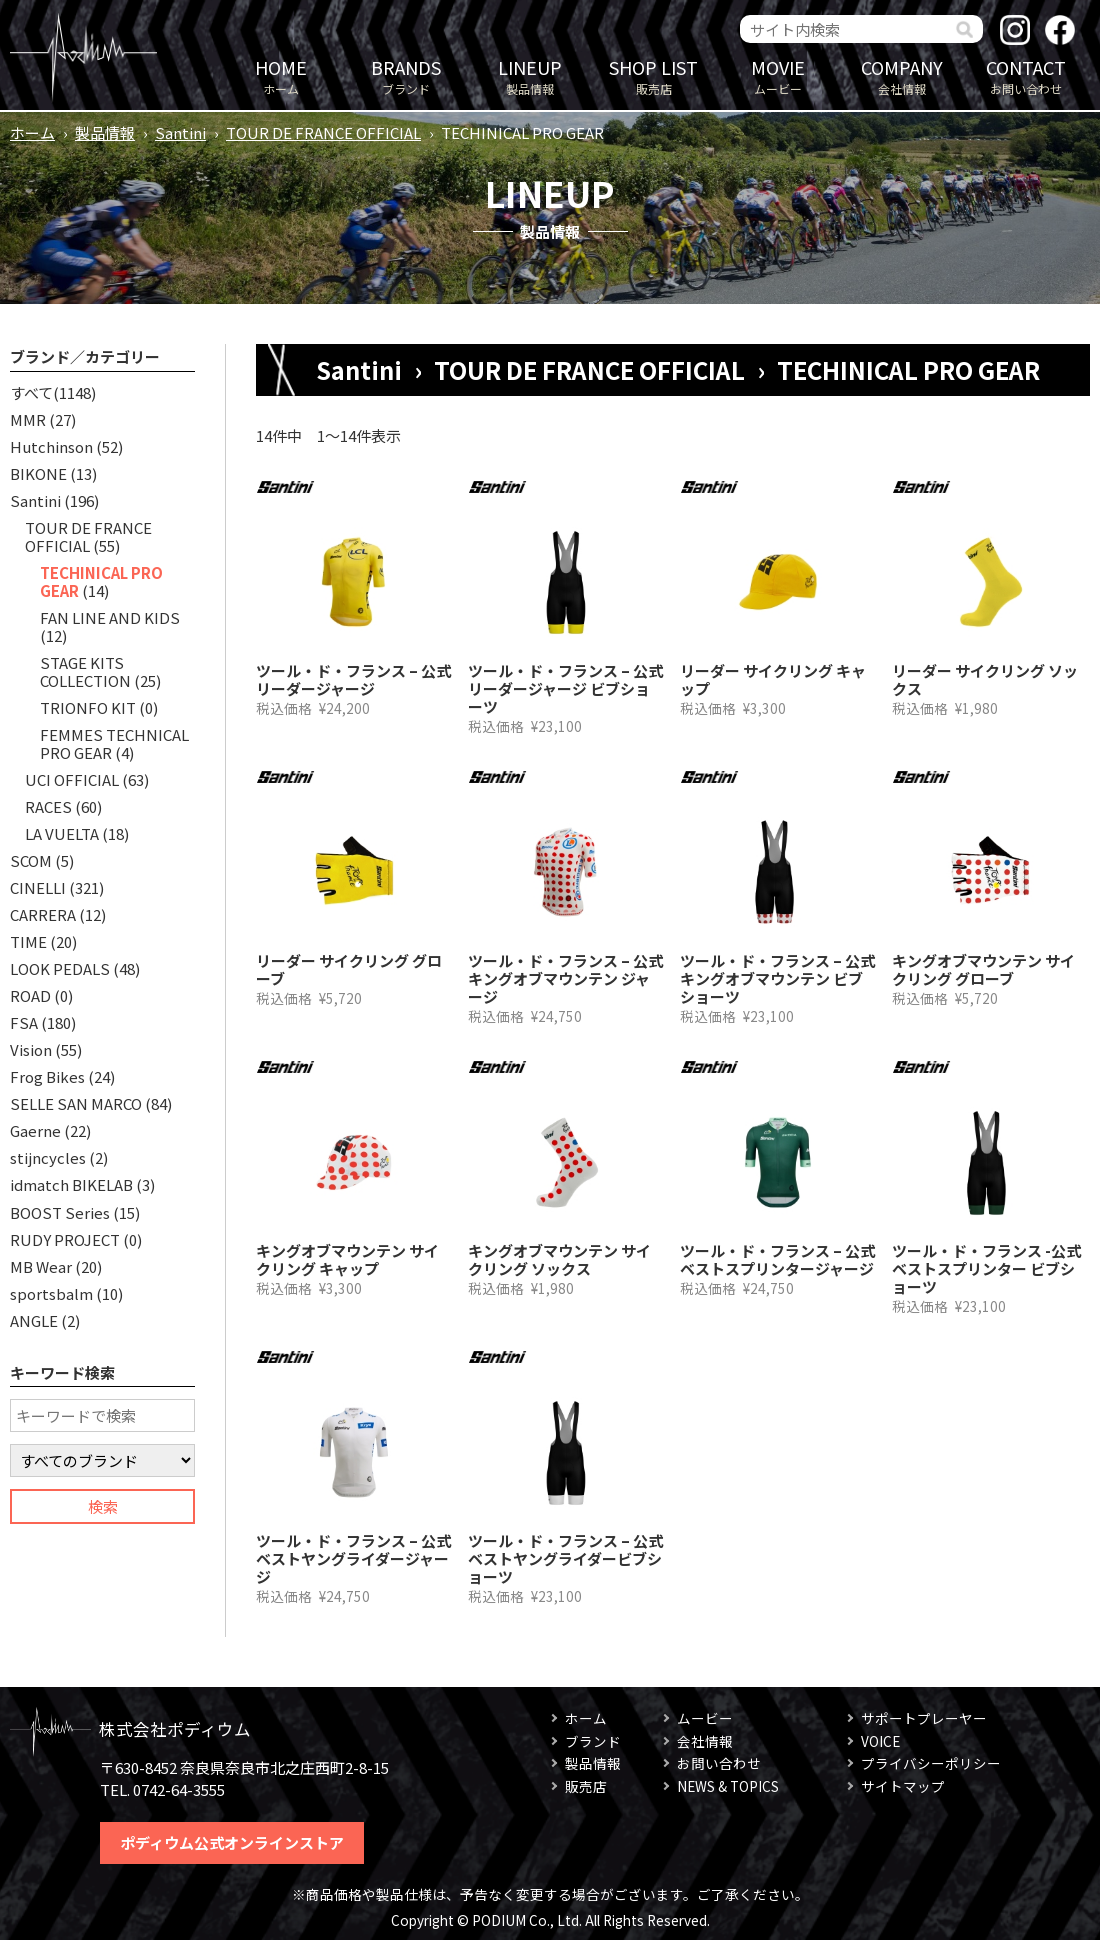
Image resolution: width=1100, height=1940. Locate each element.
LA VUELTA (62, 833)
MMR (28, 419)
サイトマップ (903, 1786)
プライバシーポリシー (931, 1763)
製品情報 (530, 75)
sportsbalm (51, 1293)
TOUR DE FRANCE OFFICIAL (323, 132)
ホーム (281, 75)
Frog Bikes (47, 1076)
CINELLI (38, 887)
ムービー (778, 75)
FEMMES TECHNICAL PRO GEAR (114, 743)
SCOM (31, 860)
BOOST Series (60, 1212)
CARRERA (43, 914)
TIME (28, 941)
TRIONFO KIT (88, 707)
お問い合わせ (1026, 75)
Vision (31, 1049)
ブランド (406, 75)
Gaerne (35, 1130)
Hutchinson (51, 446)
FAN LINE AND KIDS (110, 617)
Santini (180, 132)
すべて (31, 392)
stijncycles (48, 1157)
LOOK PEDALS (60, 968)
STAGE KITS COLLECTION (85, 671)
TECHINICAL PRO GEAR (101, 581)
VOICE (880, 1741)
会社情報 (902, 75)
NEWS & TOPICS (728, 1786)
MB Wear (41, 1266)
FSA (24, 1022)
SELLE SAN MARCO (76, 1103)
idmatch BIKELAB (71, 1184)
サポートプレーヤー (924, 1718)
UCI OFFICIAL (72, 779)
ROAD (30, 995)
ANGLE (34, 1320)
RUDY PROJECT (65, 1239)
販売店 (654, 75)
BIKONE (38, 473)
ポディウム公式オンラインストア (232, 1842)
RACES (48, 806)
